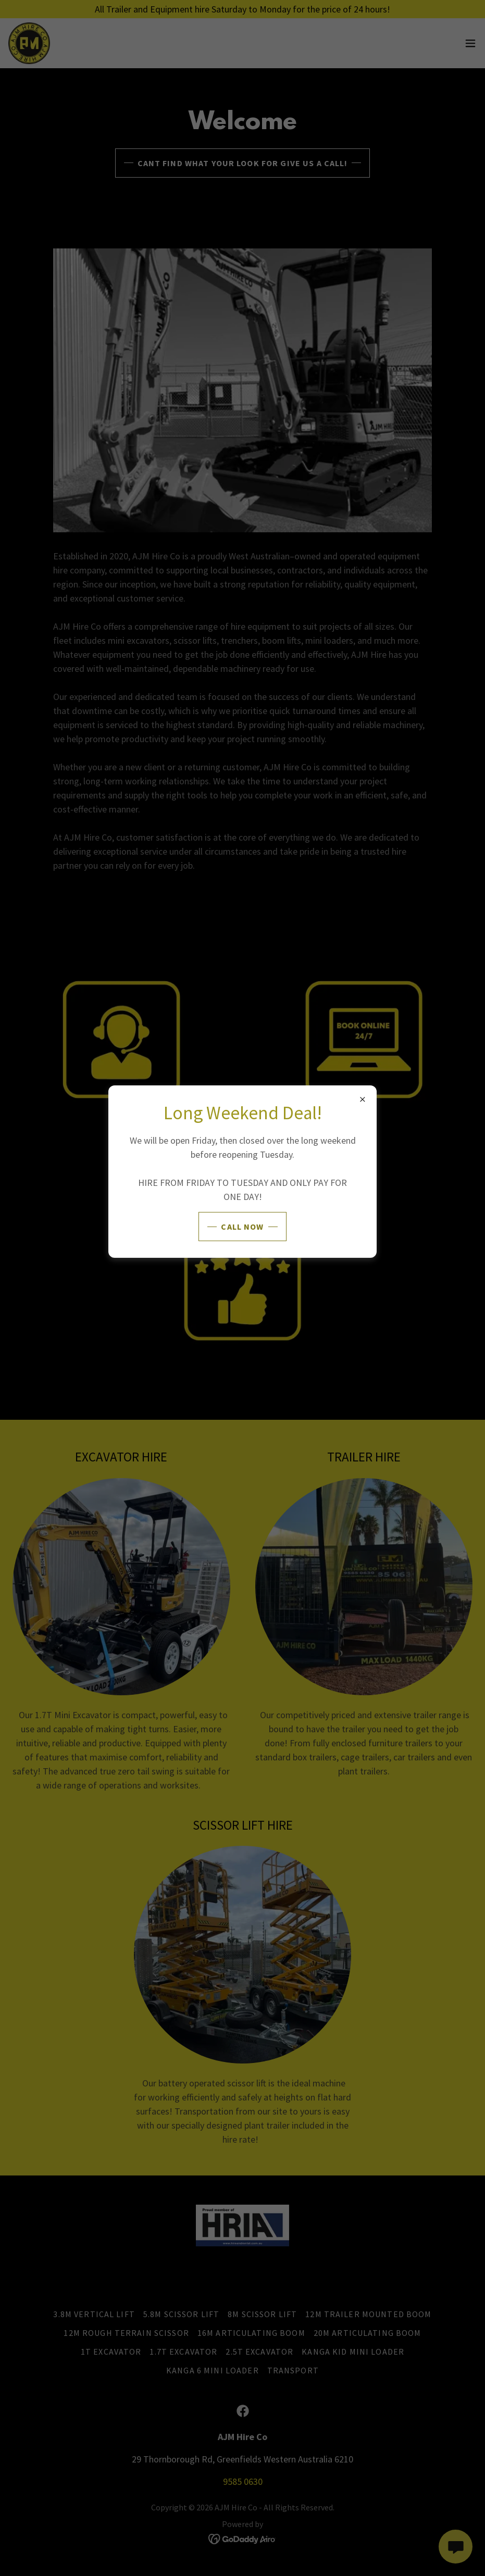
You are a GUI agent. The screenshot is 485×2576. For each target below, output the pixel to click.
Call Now (242, 1226)
